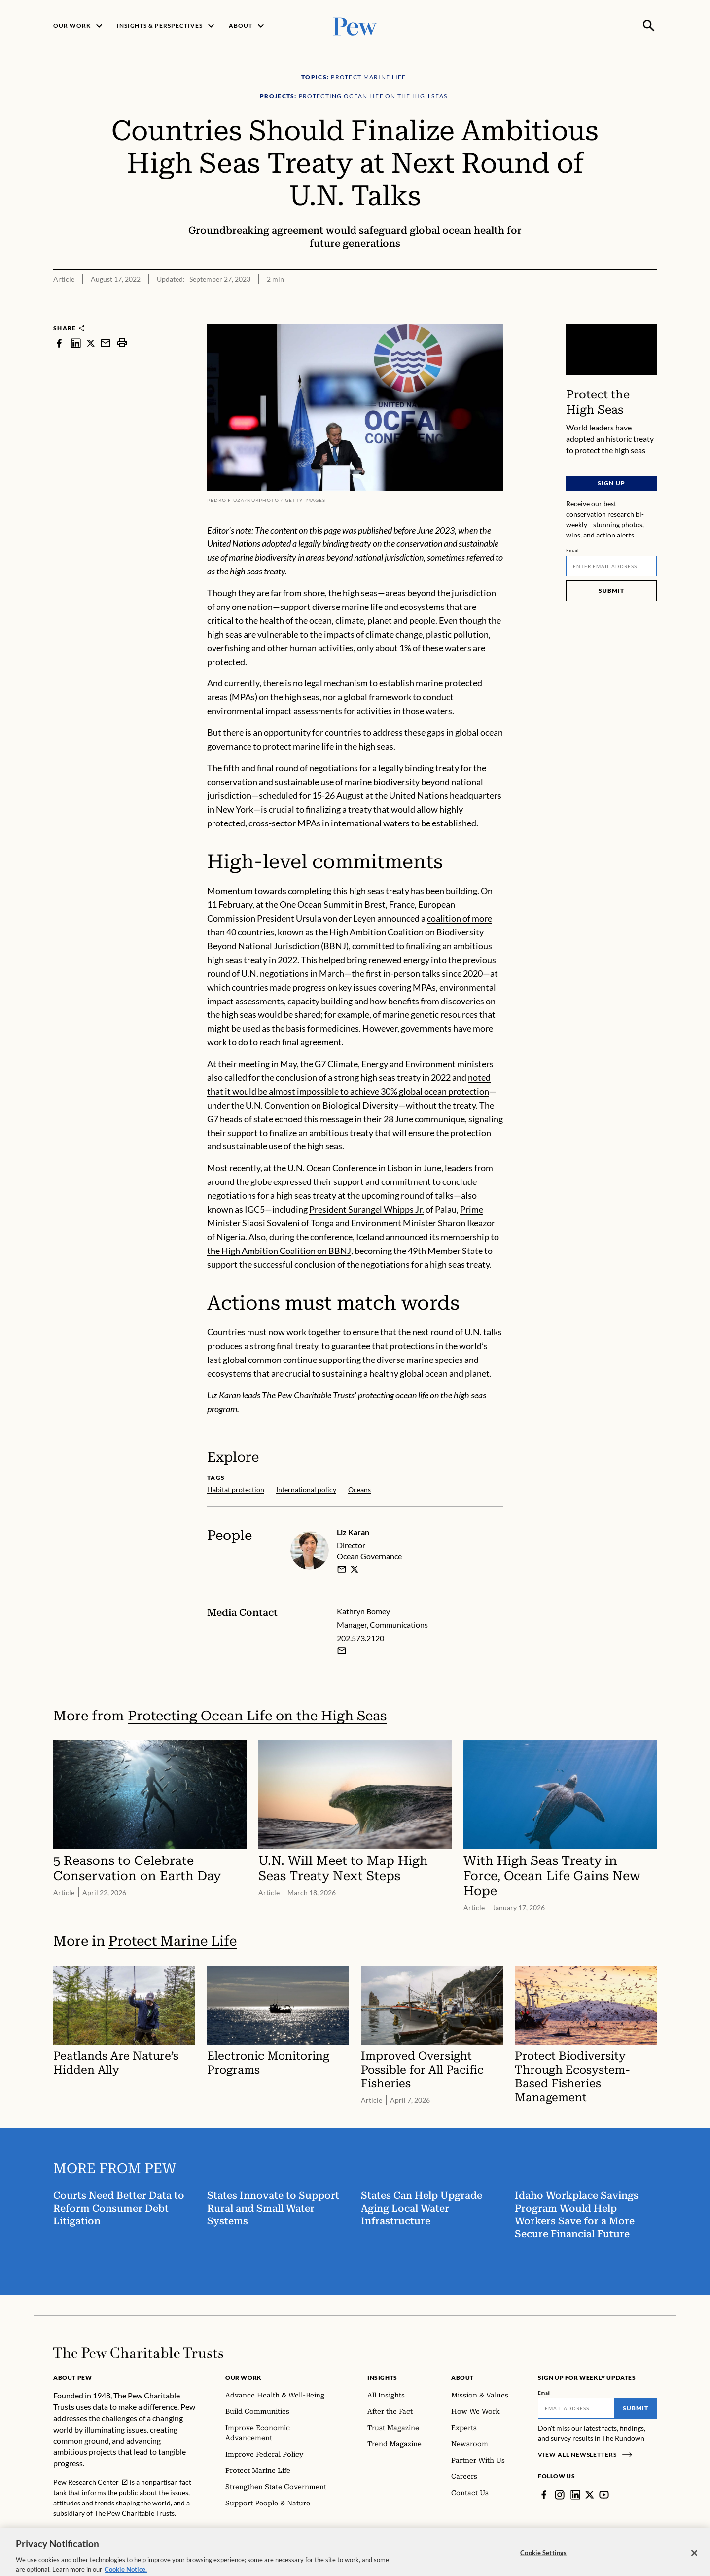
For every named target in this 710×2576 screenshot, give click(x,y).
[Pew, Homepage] (355, 25)
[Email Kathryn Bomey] (342, 1651)
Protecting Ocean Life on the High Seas (257, 1716)
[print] (122, 343)
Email (572, 550)
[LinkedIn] (575, 2495)
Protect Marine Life (172, 1941)
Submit (611, 590)
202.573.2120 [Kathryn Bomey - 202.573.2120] (360, 1638)
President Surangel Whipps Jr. (366, 1209)
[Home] (138, 2352)
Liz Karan (353, 1532)
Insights (382, 2377)
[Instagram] (560, 2495)
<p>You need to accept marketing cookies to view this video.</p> (611, 349)
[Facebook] (544, 2495)
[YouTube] (604, 2495)
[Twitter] (589, 2494)
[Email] (611, 566)
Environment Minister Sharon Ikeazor (423, 1222)
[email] (342, 1569)
